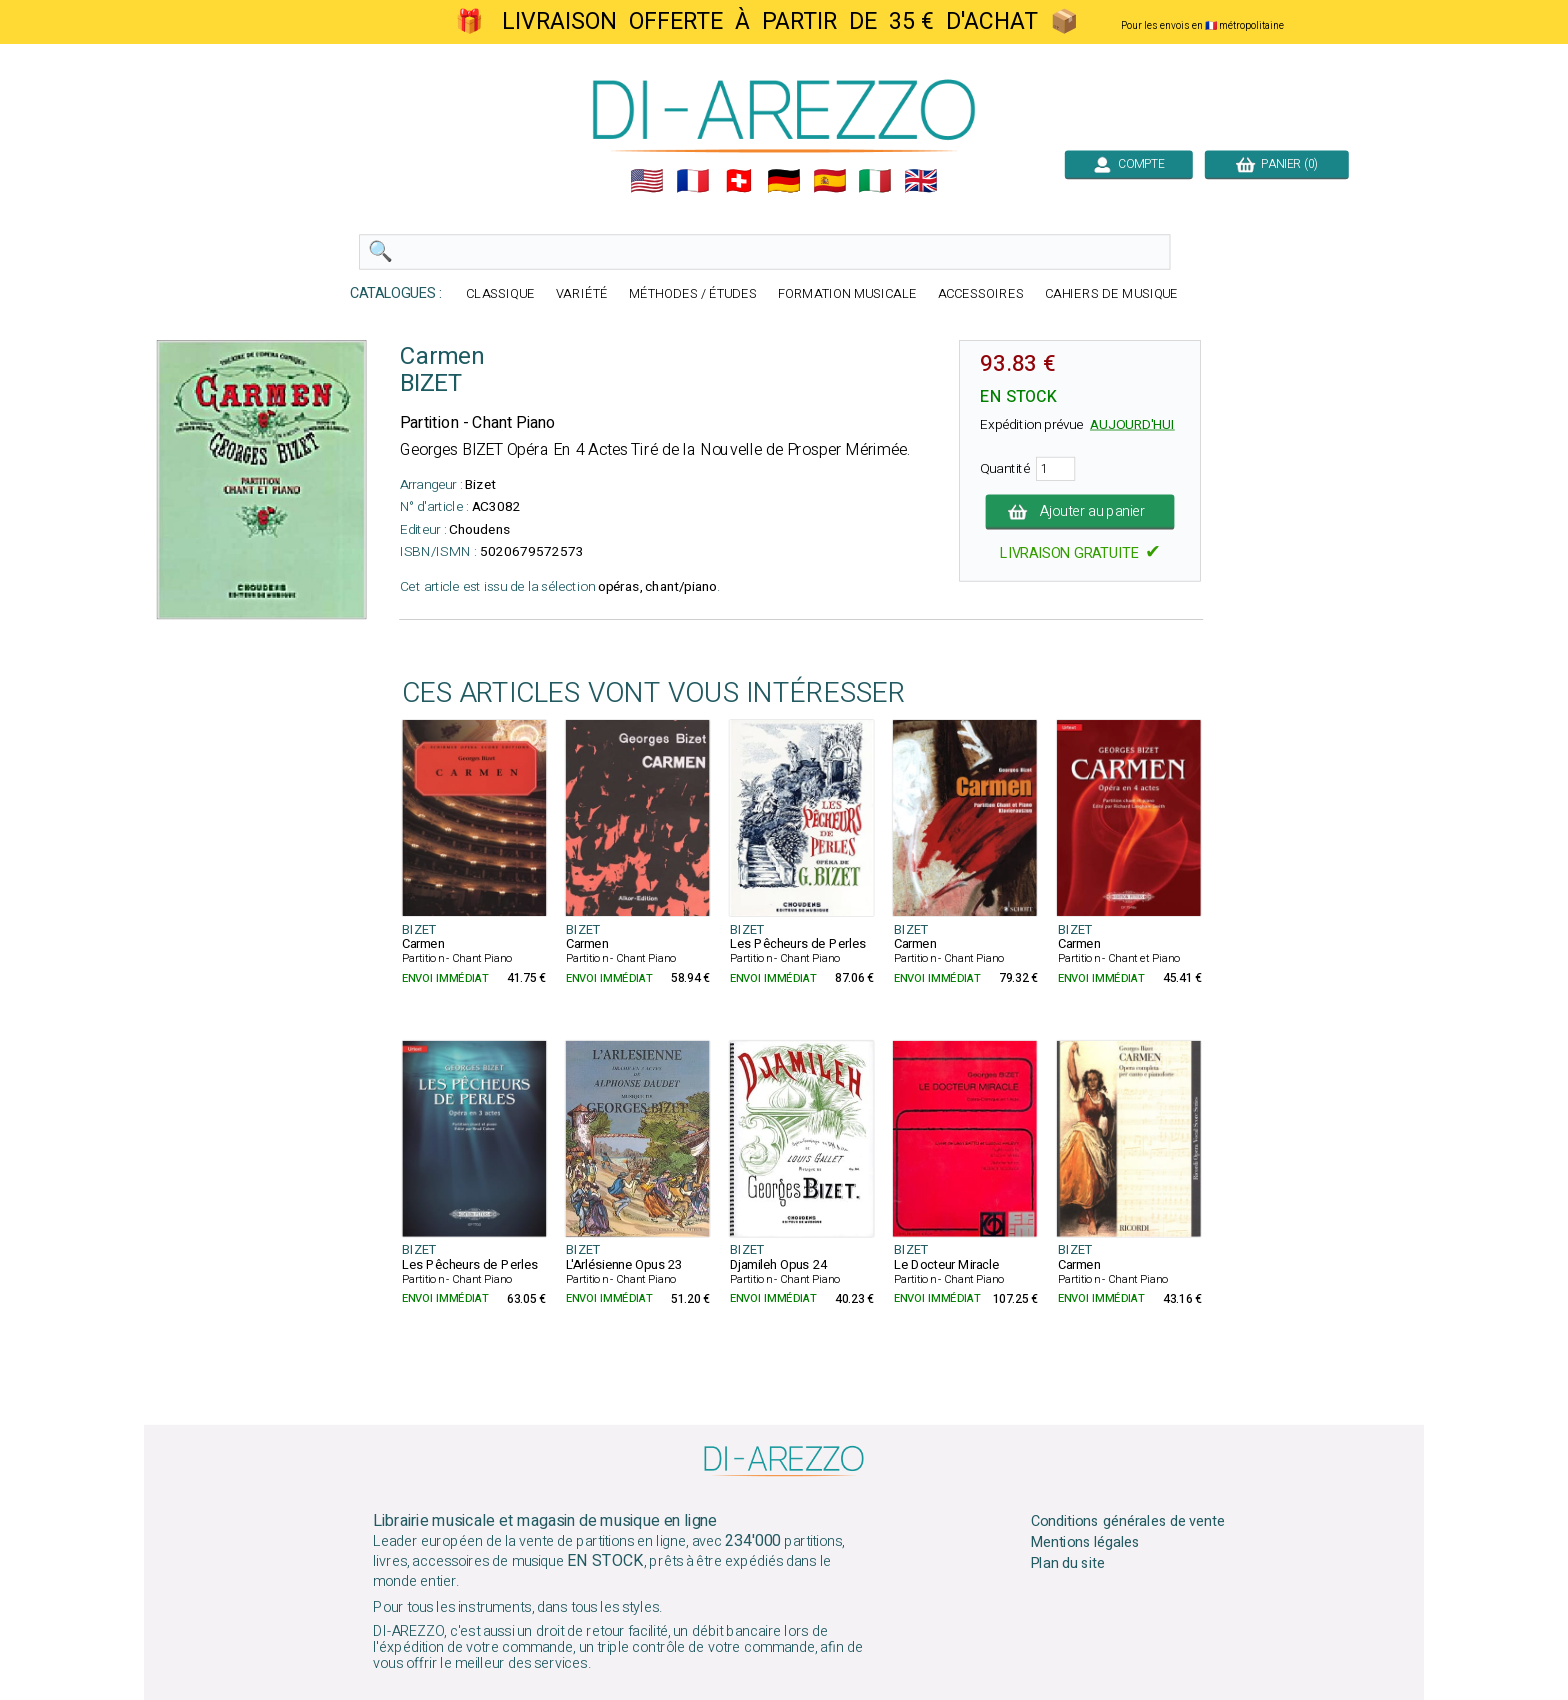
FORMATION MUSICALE (847, 294)
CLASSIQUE (500, 294)
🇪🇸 (830, 181)
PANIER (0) (1277, 164)
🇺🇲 (647, 181)
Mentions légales (1086, 1543)
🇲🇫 (693, 181)
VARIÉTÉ (582, 294)
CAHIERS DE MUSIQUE (1112, 294)
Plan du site (1068, 1564)
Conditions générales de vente (1128, 1522)
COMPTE (1129, 164)
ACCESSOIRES (981, 294)
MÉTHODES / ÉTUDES (693, 294)
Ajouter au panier (1080, 512)
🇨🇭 (739, 181)
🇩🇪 (784, 181)
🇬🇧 (921, 181)
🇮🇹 (875, 181)
